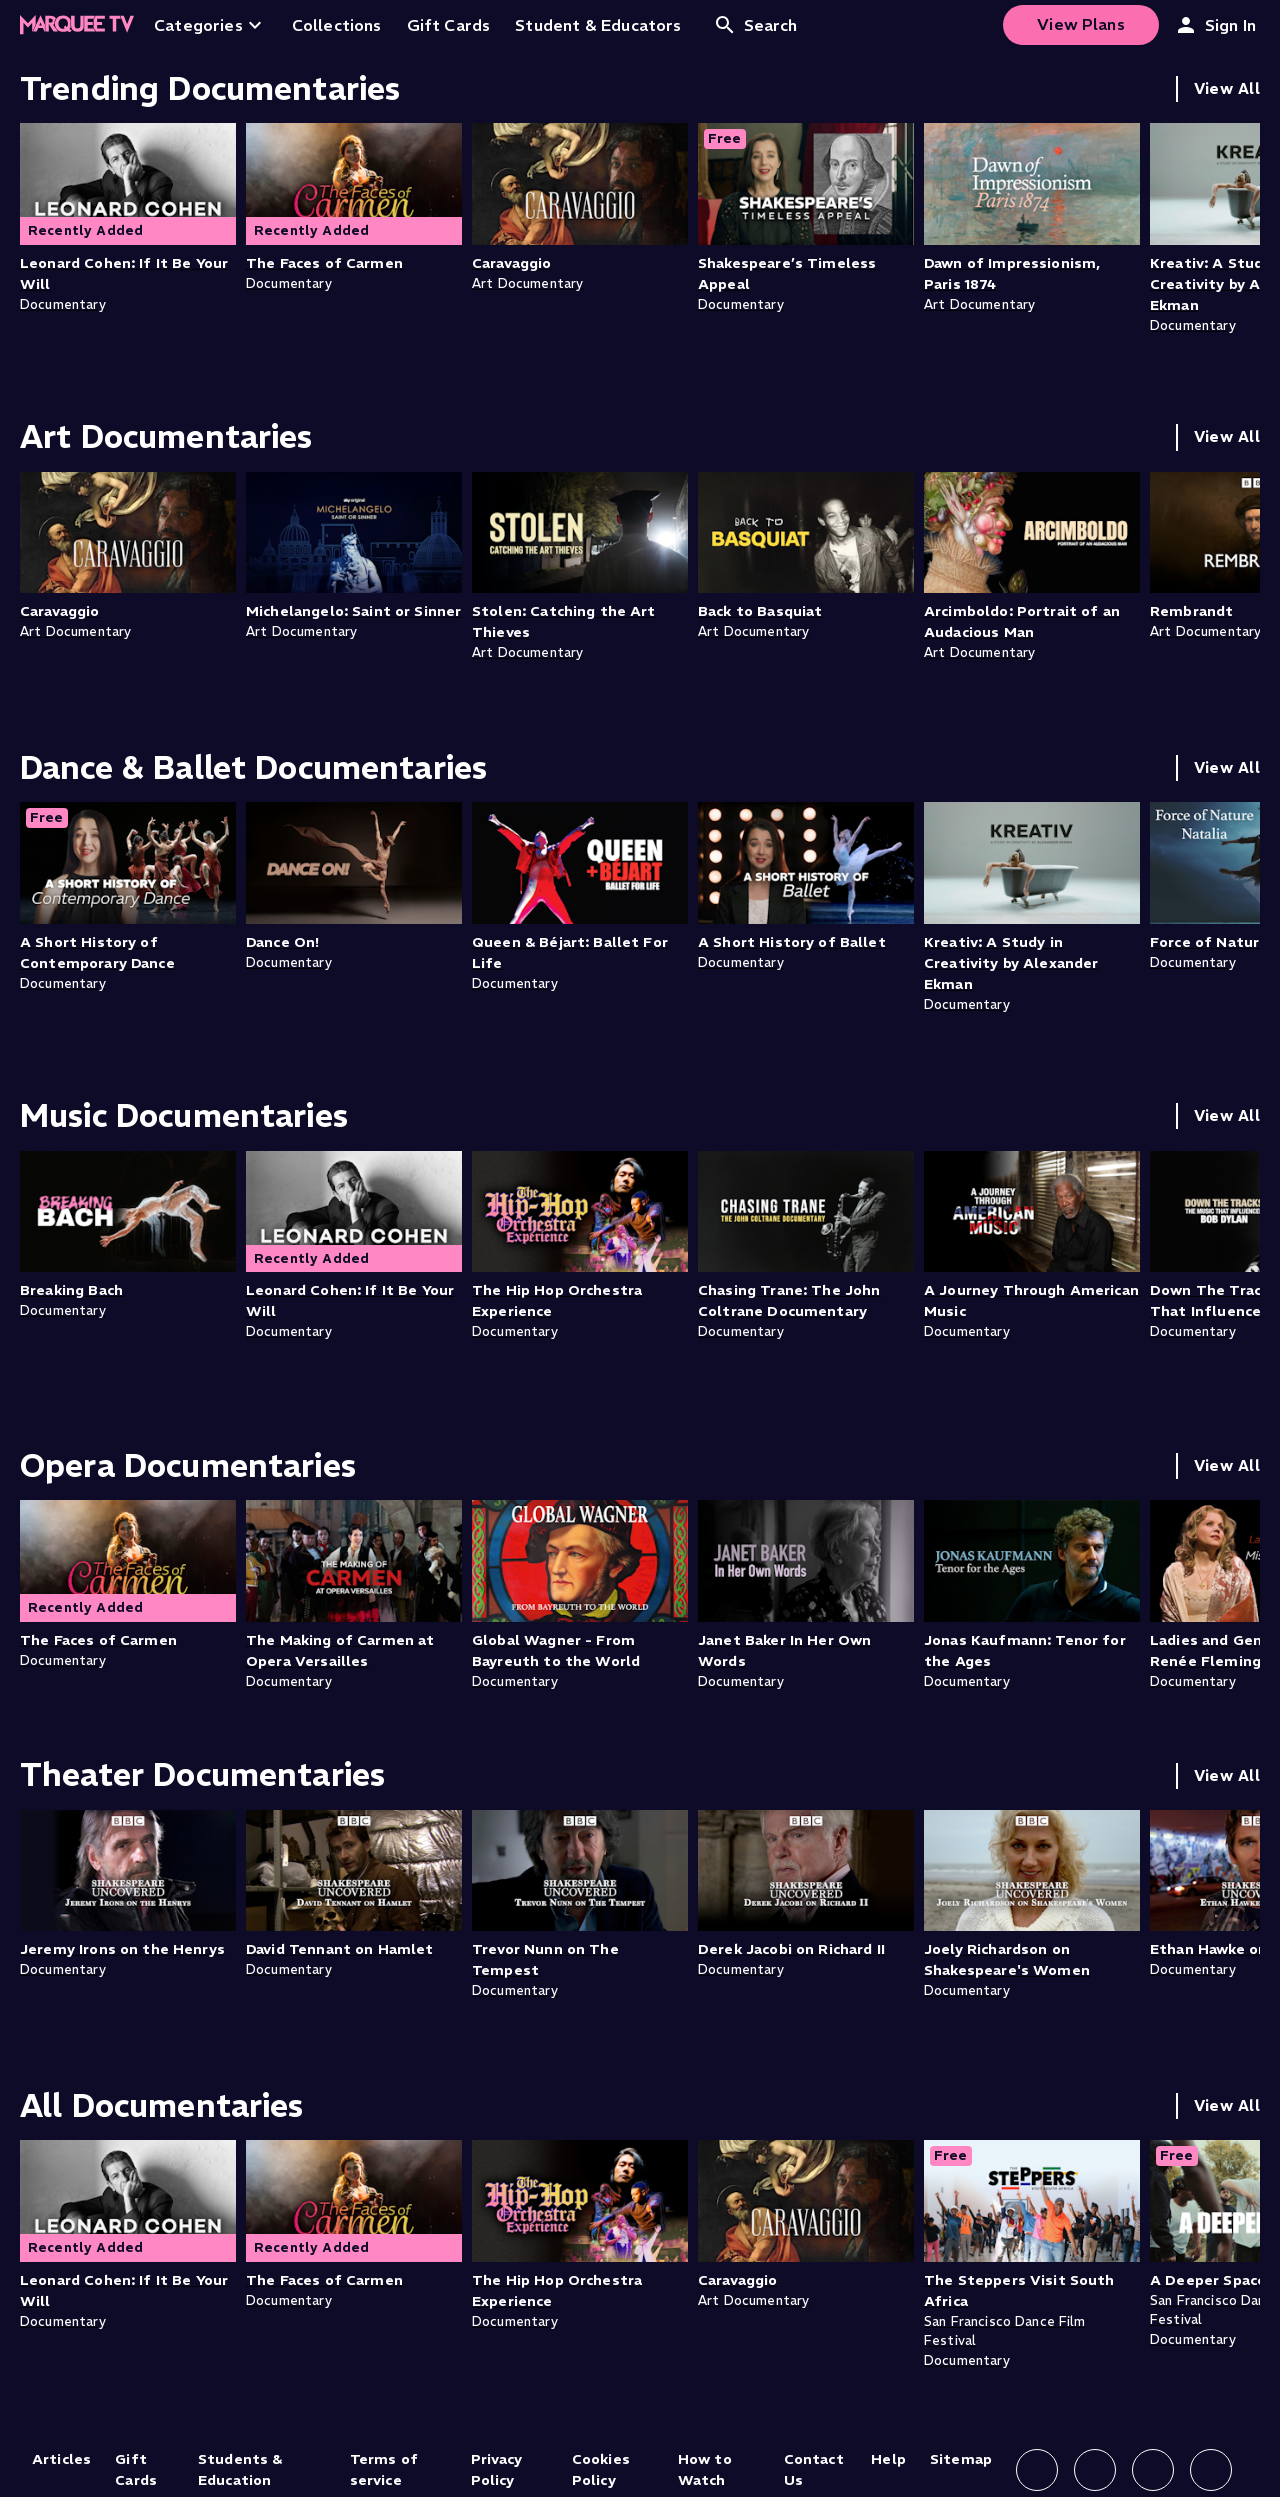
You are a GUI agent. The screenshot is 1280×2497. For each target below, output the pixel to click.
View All (1227, 88)
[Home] (77, 25)
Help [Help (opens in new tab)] (888, 2459)
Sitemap (961, 2459)
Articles (61, 2459)
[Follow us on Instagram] (1095, 2470)
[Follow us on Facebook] (1037, 2470)
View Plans (1081, 24)
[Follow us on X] (1153, 2470)
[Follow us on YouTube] (1211, 2470)
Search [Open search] (755, 25)
